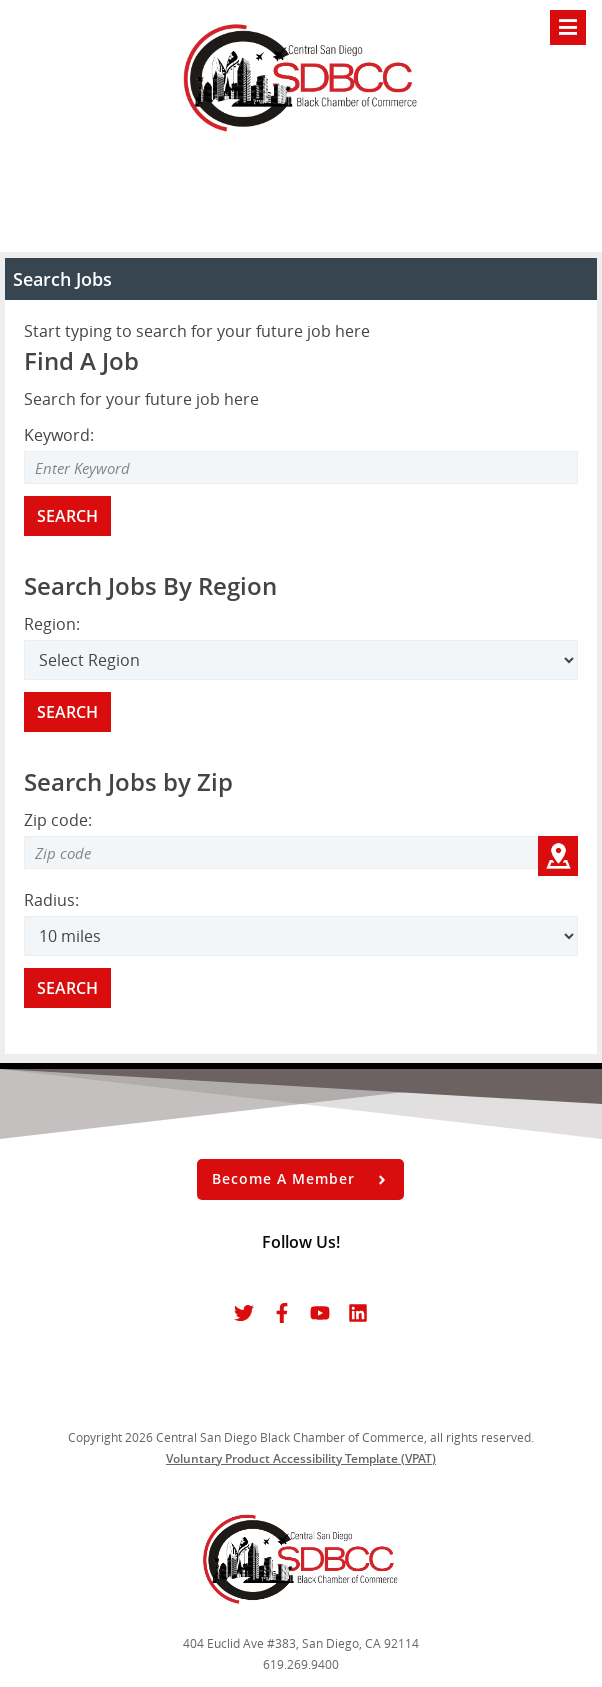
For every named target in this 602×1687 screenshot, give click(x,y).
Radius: (51, 900)
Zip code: (58, 820)
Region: (52, 624)
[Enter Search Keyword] (301, 467)
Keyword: (59, 435)
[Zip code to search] (281, 852)
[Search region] (301, 660)
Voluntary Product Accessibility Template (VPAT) (301, 1458)
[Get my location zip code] (558, 856)
